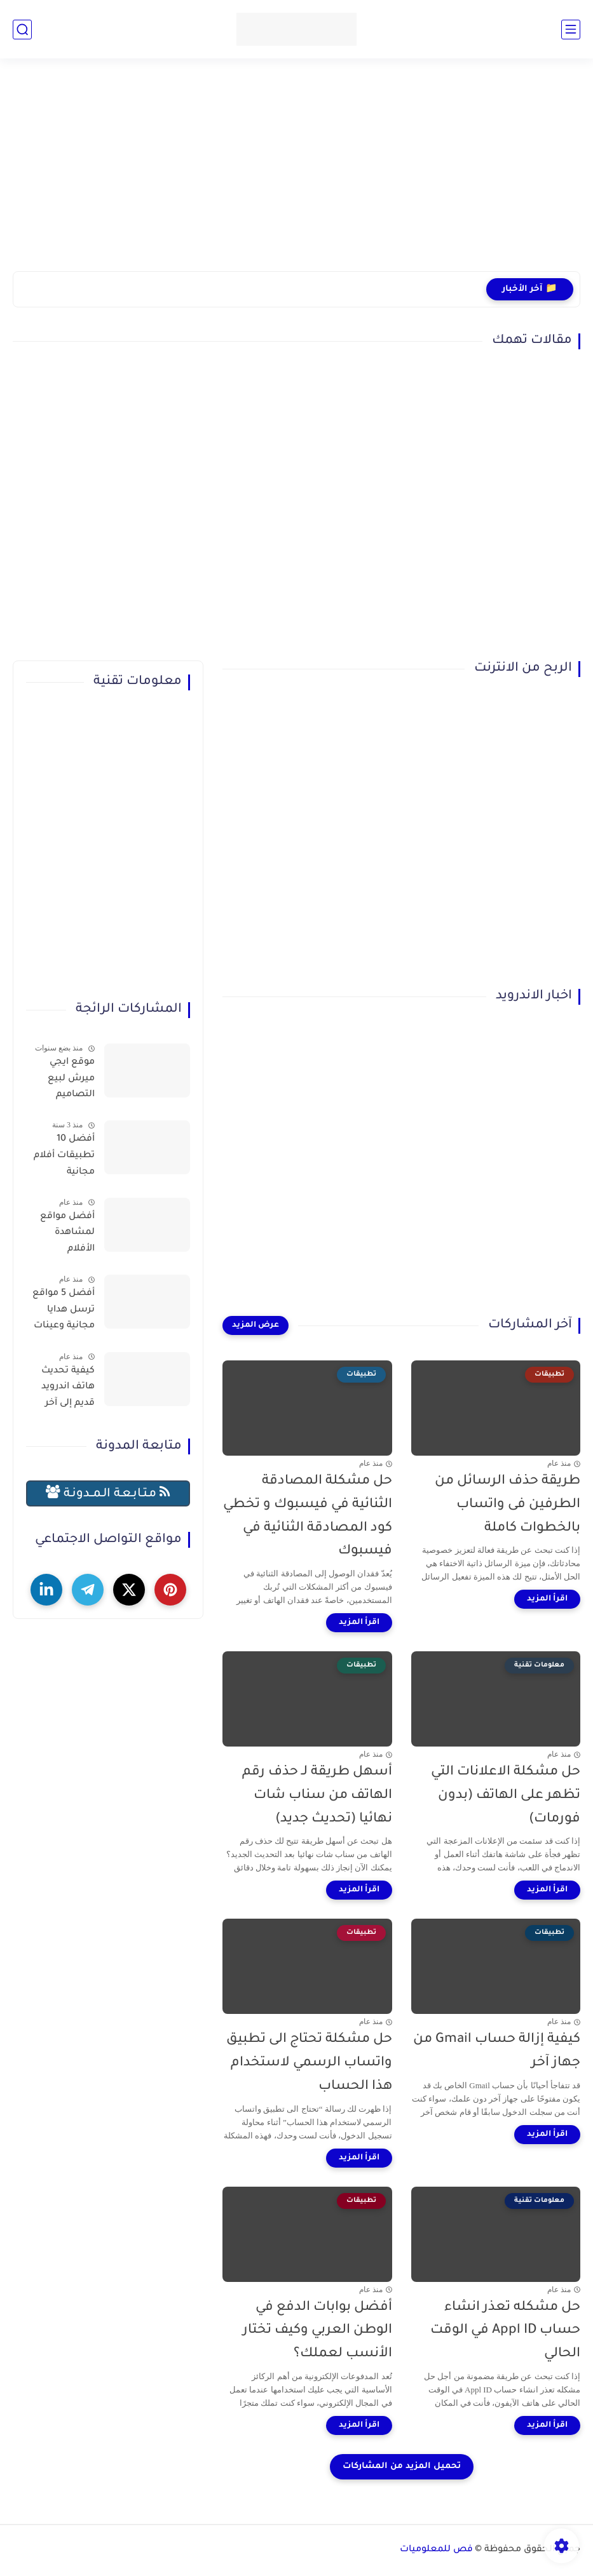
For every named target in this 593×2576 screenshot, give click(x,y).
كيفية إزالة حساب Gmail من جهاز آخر (496, 2051)
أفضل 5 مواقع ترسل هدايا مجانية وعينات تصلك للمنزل (63, 1312)
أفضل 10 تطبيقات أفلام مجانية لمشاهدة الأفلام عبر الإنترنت (64, 1157)
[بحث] (22, 29)
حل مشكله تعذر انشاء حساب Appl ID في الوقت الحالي (505, 2331)
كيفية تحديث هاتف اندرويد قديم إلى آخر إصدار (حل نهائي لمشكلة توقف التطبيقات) (61, 1389)
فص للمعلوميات (436, 2550)
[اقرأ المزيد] (547, 1599)
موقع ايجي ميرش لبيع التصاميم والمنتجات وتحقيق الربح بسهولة (67, 1080)
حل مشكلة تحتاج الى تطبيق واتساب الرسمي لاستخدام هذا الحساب (309, 2063)
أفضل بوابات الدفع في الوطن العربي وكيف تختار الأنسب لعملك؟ (317, 2331)
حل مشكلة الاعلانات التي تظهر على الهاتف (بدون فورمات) (505, 1796)
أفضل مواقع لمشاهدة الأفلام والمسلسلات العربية (65, 1235)
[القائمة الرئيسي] (570, 29)
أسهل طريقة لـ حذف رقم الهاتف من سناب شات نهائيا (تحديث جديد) (317, 1796)
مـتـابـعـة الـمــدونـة (108, 1493)
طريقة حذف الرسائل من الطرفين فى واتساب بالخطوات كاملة (507, 1505)
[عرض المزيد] (255, 1325)
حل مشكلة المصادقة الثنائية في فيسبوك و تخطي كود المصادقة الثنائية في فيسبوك (307, 1516)
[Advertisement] (296, 173)
